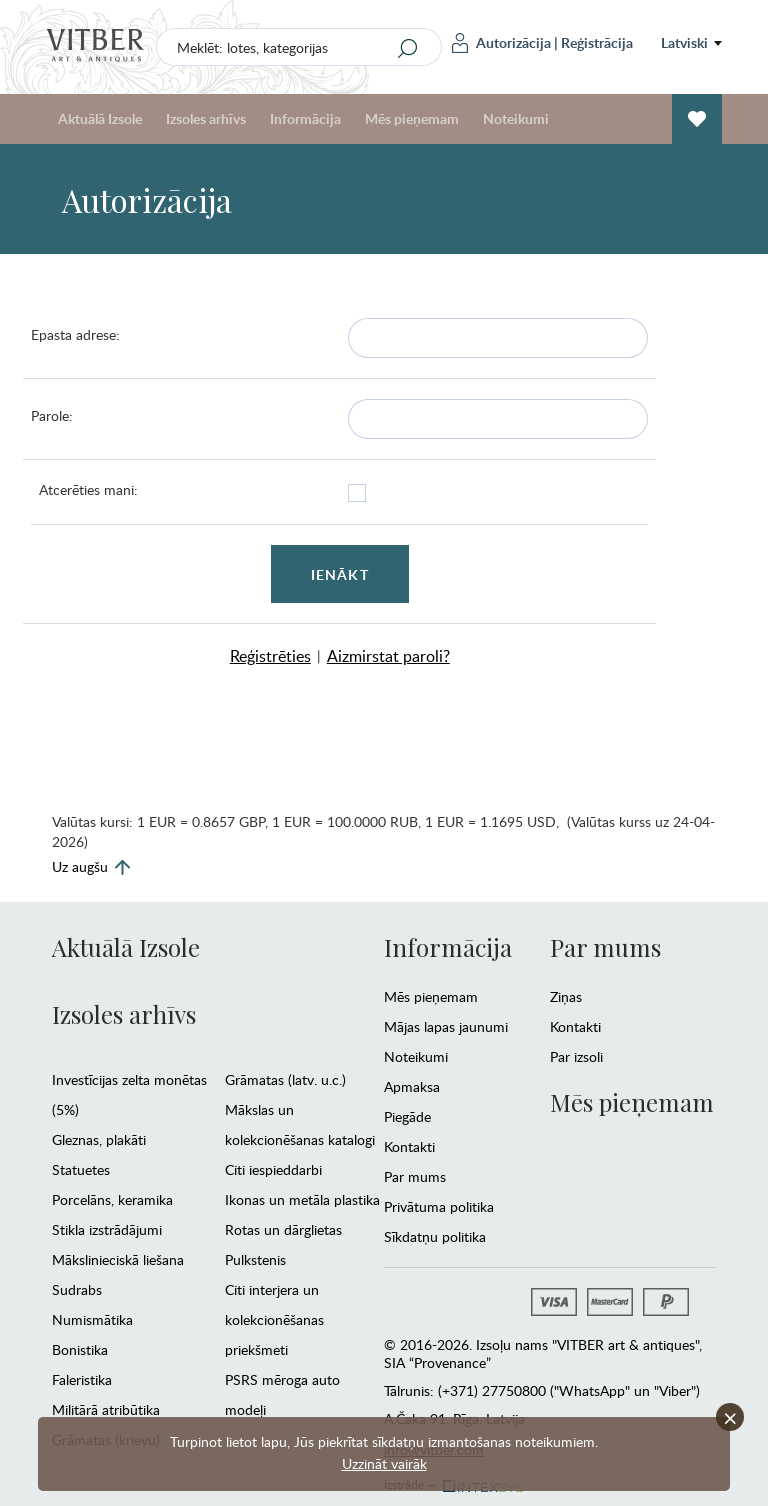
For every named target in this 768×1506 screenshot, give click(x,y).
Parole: (52, 415)
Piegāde (407, 1116)
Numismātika (92, 1319)
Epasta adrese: (75, 334)
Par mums (415, 1176)
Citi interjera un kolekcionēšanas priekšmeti (274, 1319)
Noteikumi (516, 118)
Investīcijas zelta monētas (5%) (129, 1094)
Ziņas (566, 996)
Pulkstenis (255, 1259)
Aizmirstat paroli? (388, 656)
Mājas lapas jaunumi (446, 1026)
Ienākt (340, 574)
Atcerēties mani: (88, 489)
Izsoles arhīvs (206, 118)
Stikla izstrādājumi (107, 1229)
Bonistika (80, 1349)
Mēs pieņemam (412, 118)
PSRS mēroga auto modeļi (282, 1394)
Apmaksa (412, 1086)
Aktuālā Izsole (100, 118)
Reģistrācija (597, 42)
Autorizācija (501, 43)
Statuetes (81, 1169)
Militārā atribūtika (106, 1409)
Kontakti (409, 1146)
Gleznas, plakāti (99, 1139)
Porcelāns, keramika (112, 1199)
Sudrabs (77, 1289)
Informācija (305, 118)
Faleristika (82, 1379)
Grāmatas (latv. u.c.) (285, 1079)
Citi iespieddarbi (273, 1169)
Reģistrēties (270, 656)
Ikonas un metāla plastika (302, 1199)
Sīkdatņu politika (435, 1236)
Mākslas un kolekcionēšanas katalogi (300, 1124)
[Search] (408, 48)
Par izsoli (576, 1056)
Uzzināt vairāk (384, 1463)
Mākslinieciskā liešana (118, 1259)
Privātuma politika (439, 1206)
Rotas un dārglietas (283, 1229)
